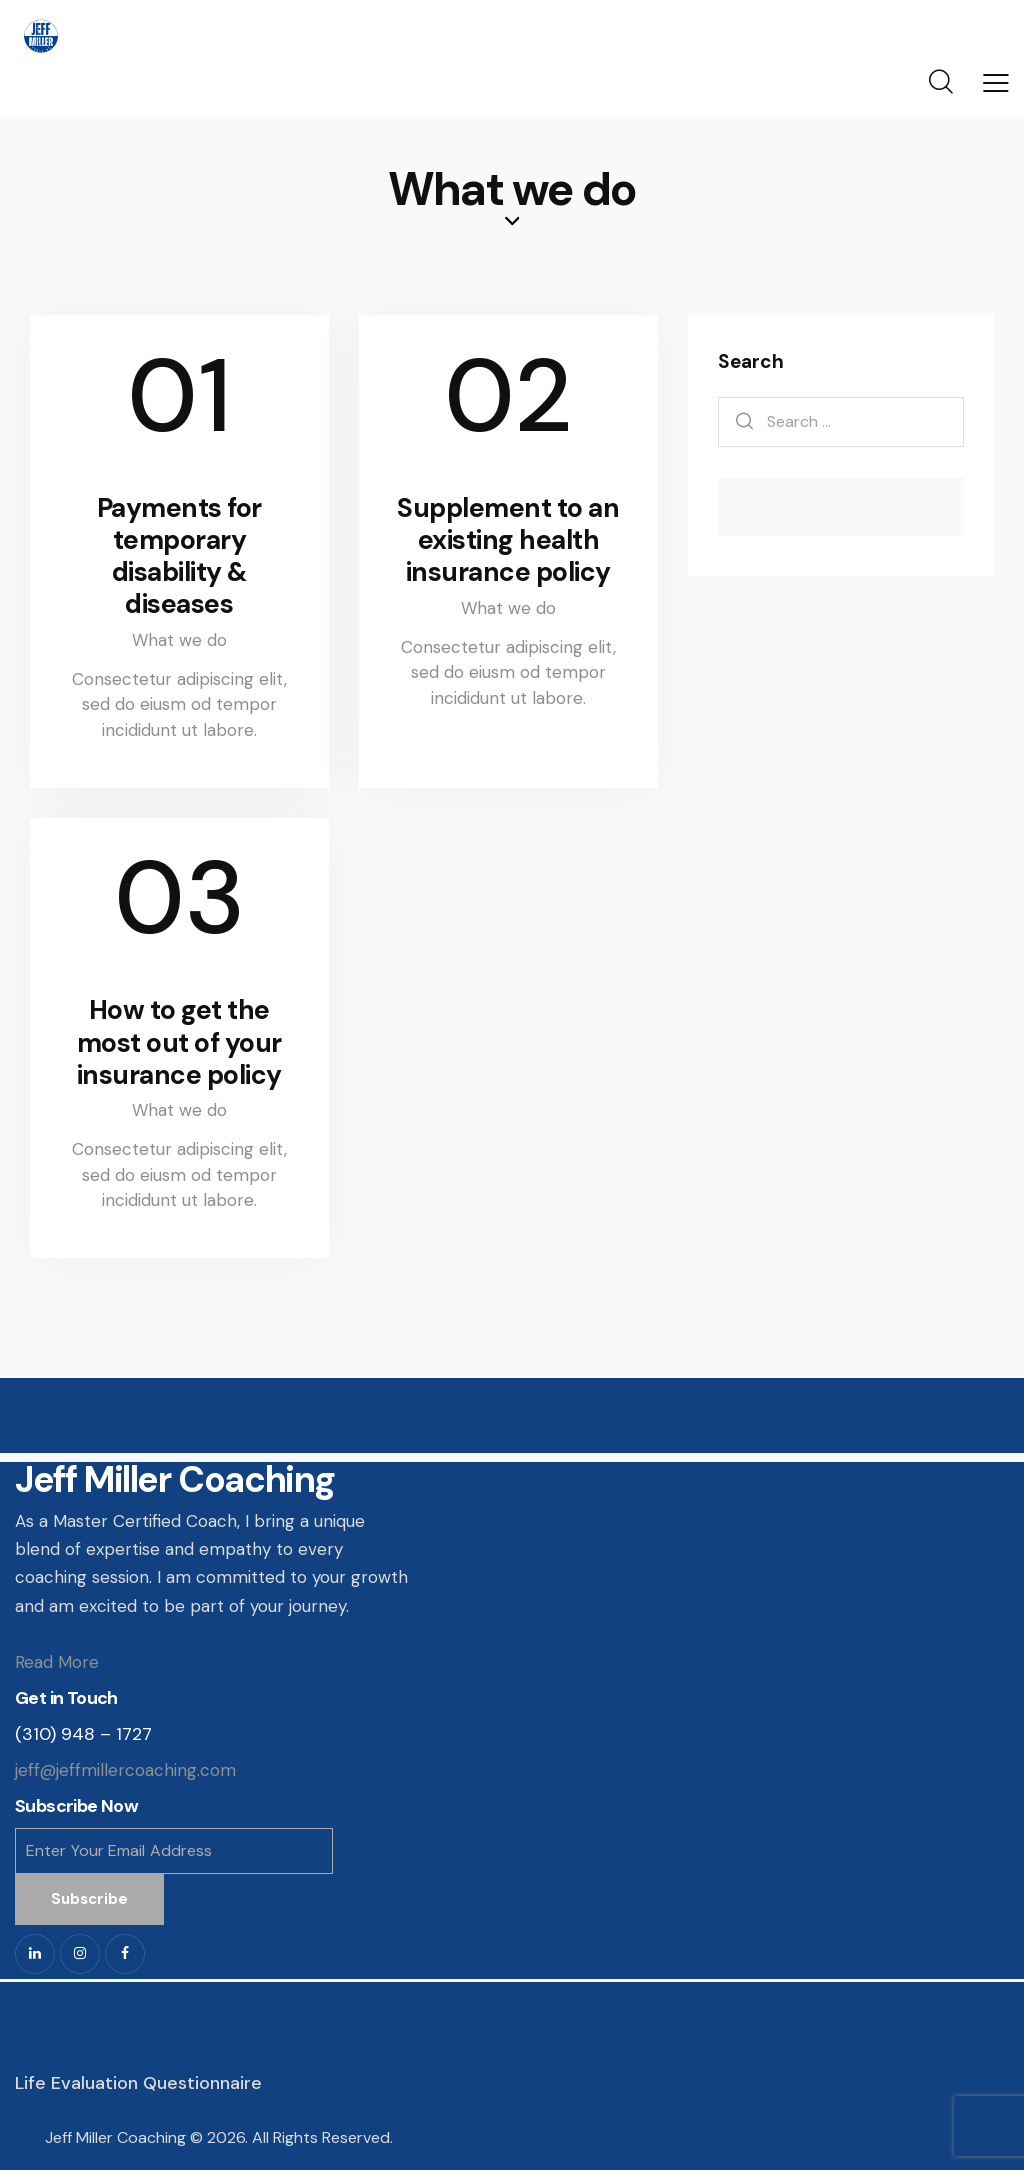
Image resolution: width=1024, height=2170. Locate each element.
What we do (179, 640)
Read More (57, 1662)
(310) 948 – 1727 (83, 1734)
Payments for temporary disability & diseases (179, 556)
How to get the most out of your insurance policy (179, 1042)
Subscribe (89, 1899)
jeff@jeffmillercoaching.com (125, 1770)
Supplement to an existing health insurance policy (508, 540)
